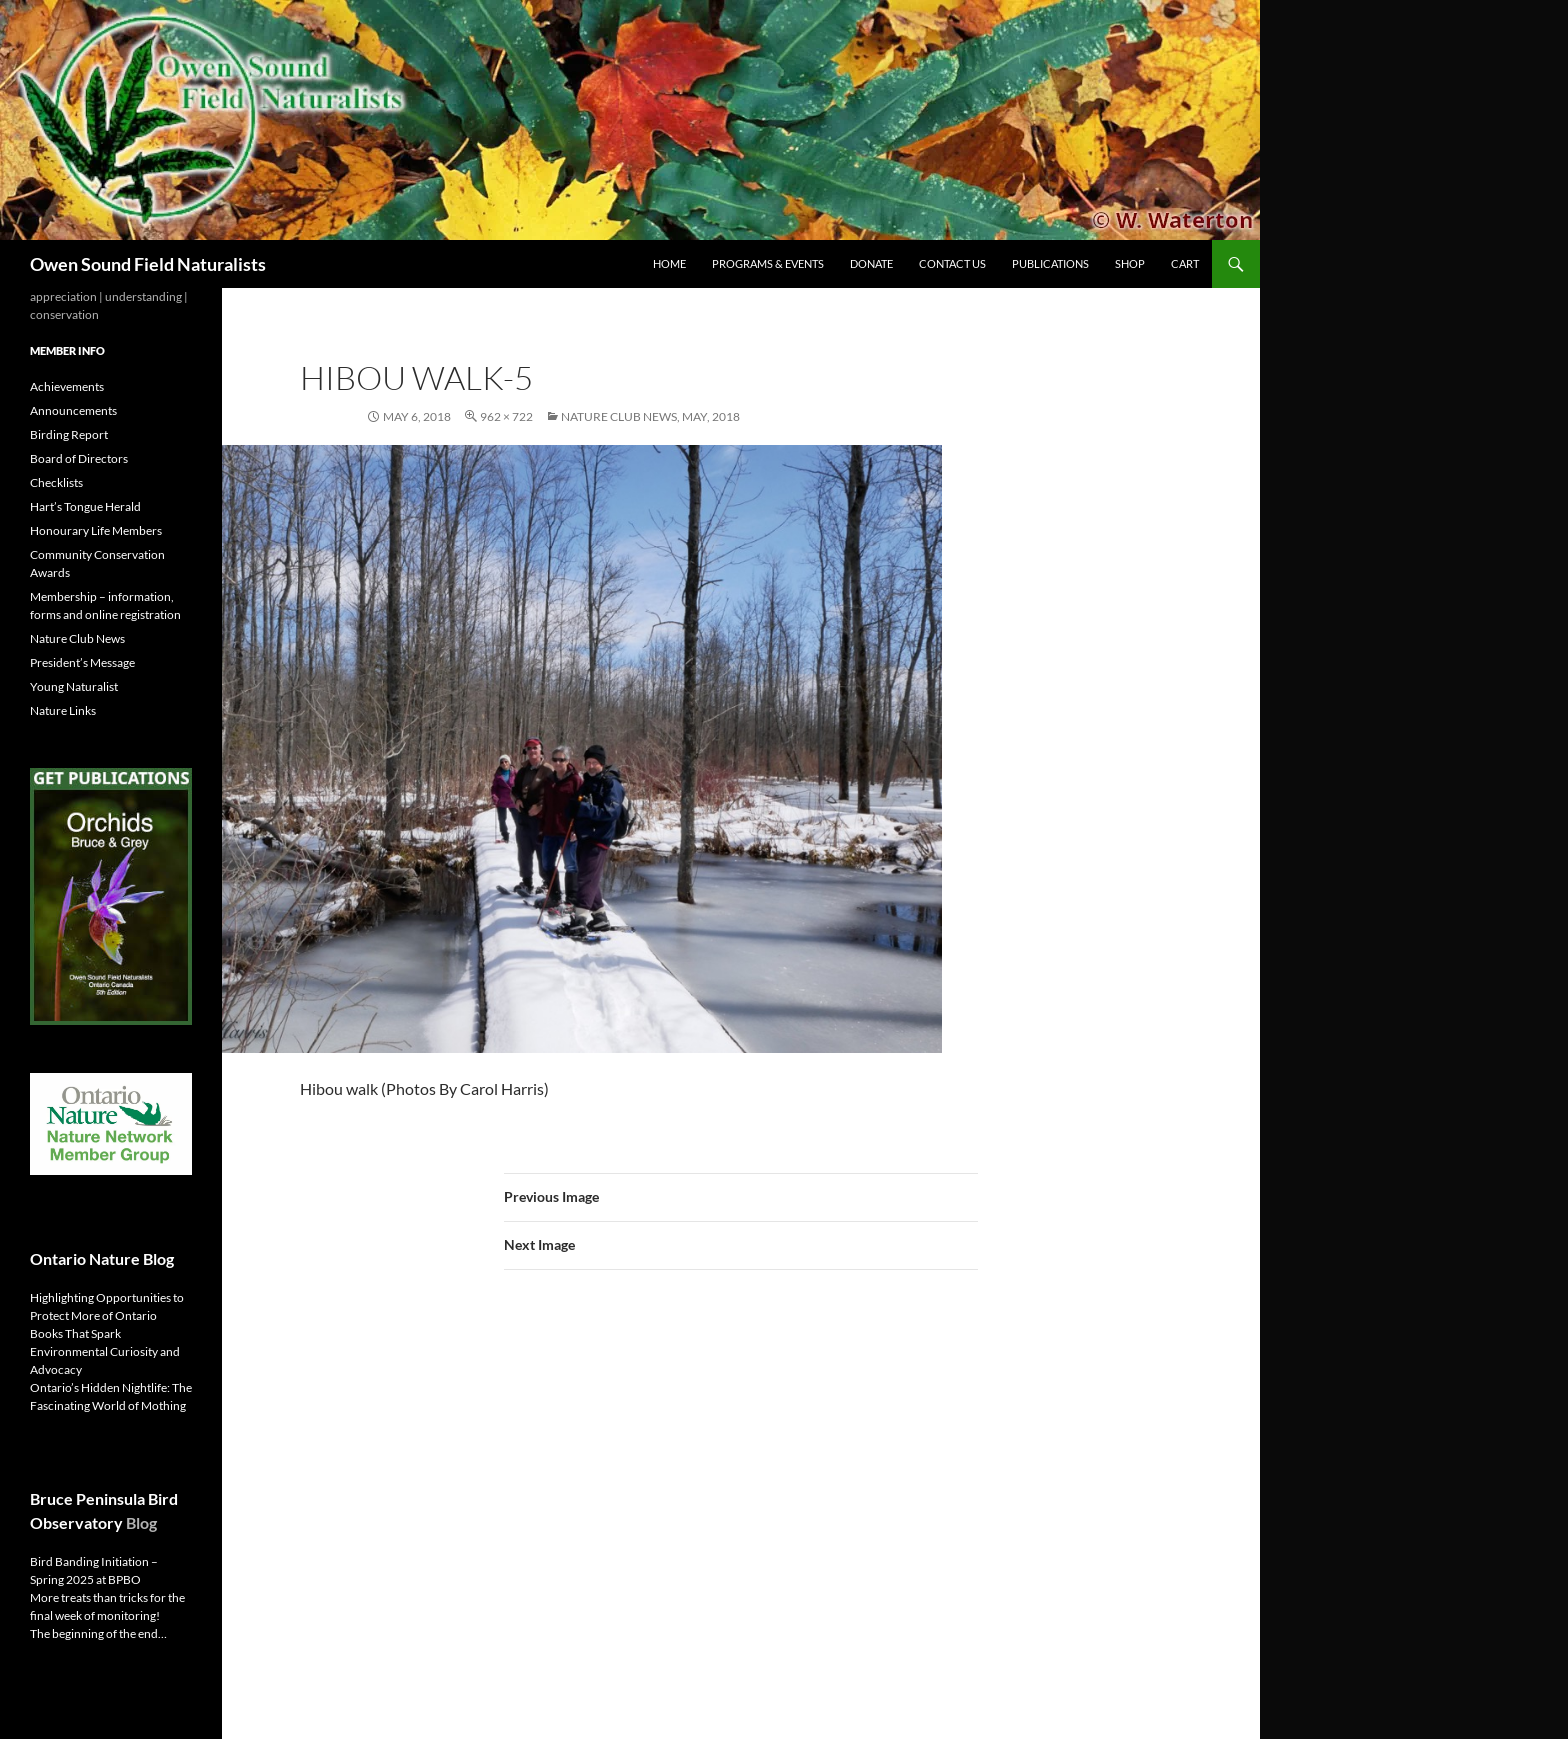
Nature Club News (77, 638)
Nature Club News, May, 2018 (650, 416)
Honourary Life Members (96, 530)
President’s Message (82, 662)
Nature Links (63, 710)
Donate (871, 263)
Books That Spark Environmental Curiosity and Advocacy (105, 1351)
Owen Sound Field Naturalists (148, 264)
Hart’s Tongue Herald (85, 506)
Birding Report (69, 434)
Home (669, 263)
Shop (1130, 263)
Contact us (952, 263)
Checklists (56, 482)
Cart (1185, 263)
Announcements (73, 410)
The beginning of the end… (98, 1633)
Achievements (67, 386)
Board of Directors (79, 458)
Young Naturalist (74, 686)
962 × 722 (506, 416)
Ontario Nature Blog (102, 1258)
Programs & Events (768, 263)
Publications (1050, 263)
